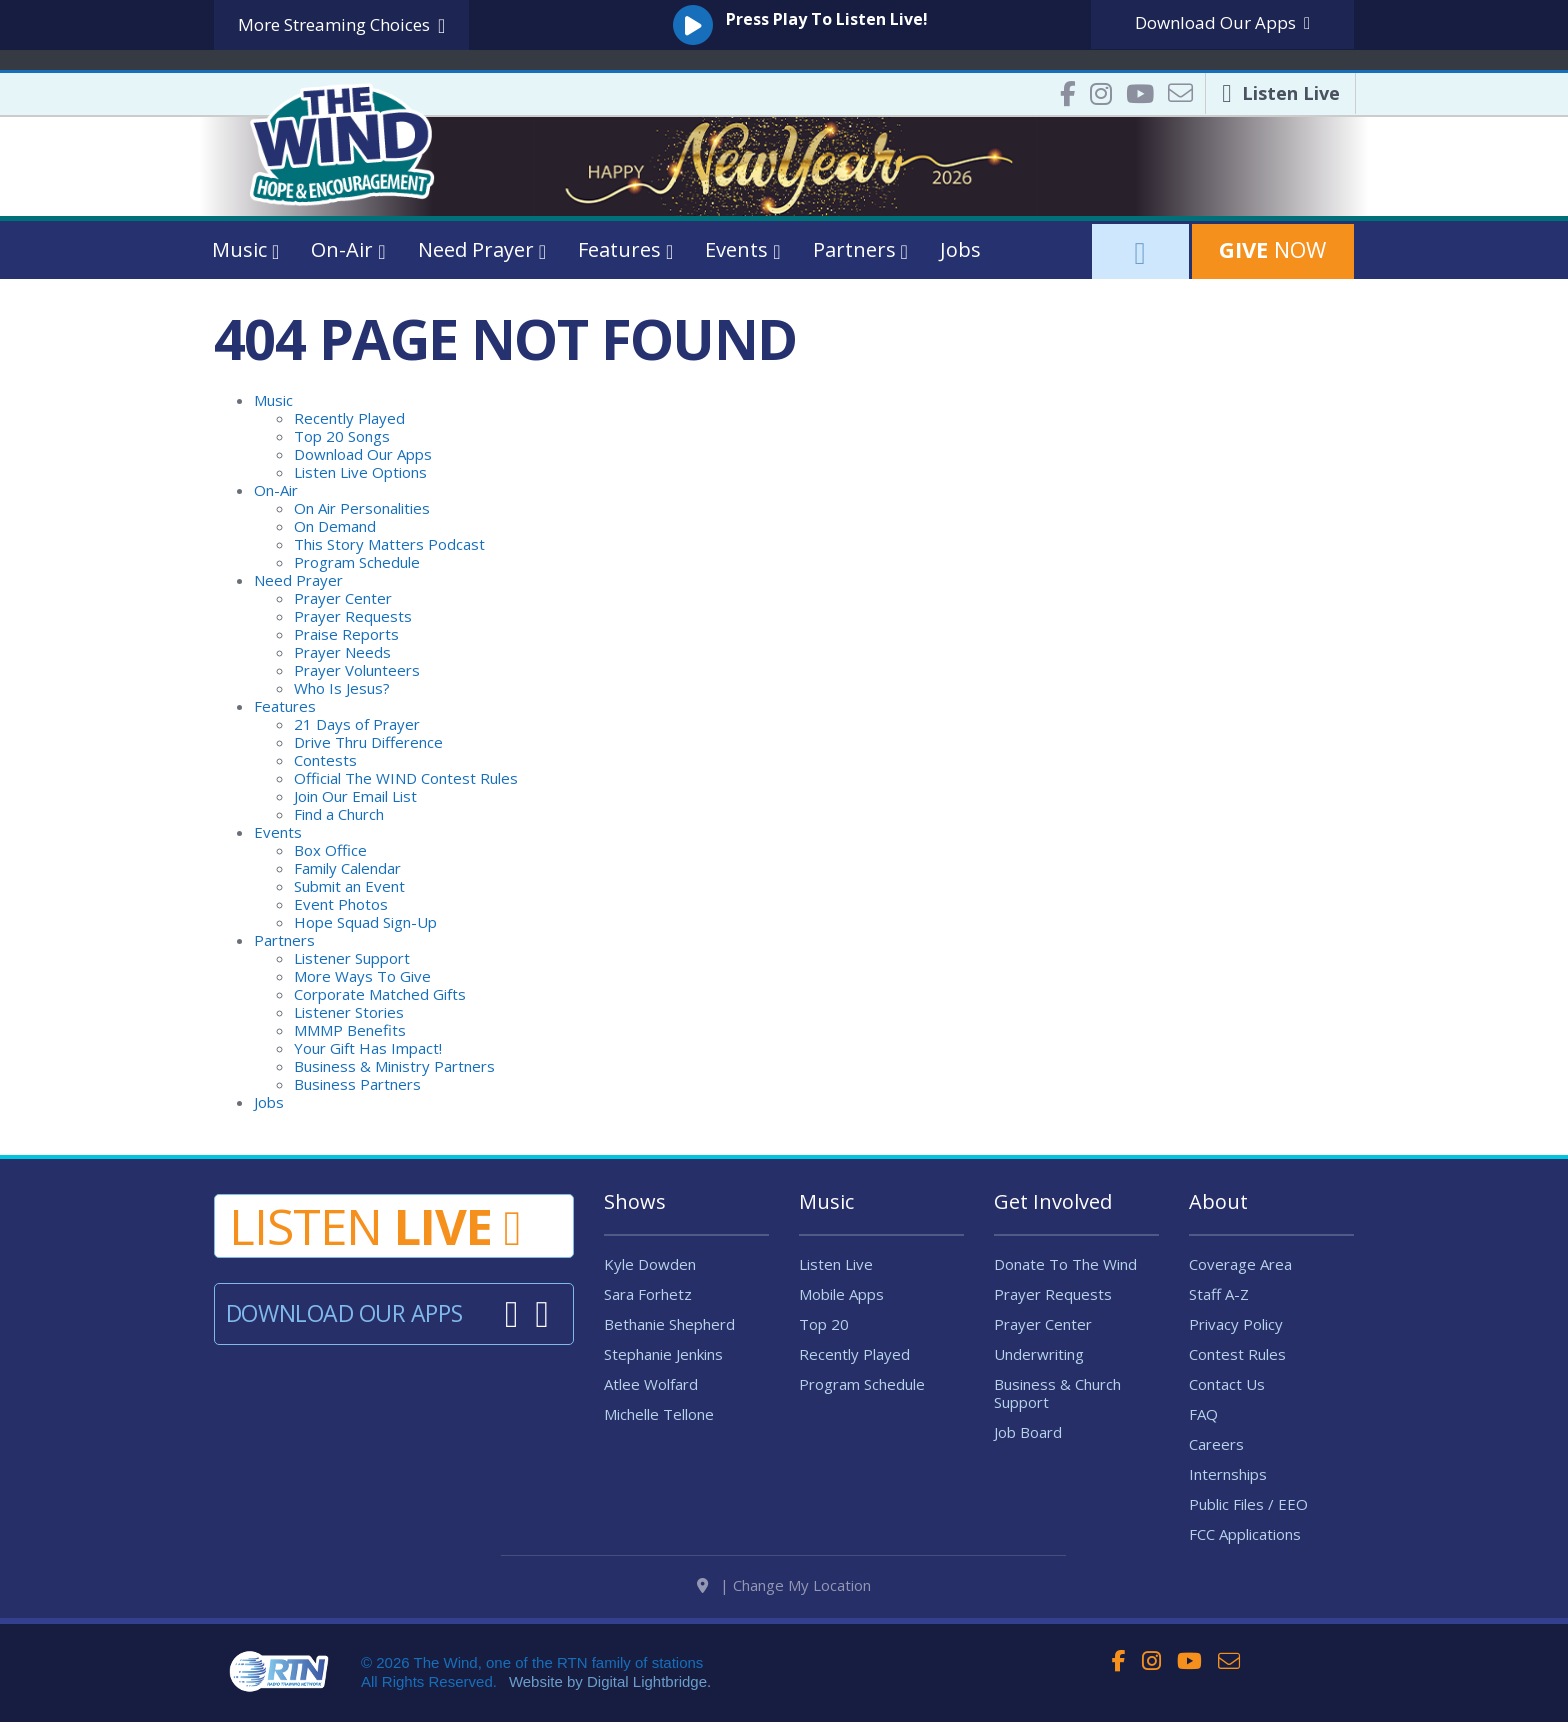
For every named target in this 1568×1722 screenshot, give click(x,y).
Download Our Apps (363, 454)
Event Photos (341, 904)
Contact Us (1227, 1384)
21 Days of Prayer (357, 724)
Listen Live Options (360, 472)
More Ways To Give (362, 976)
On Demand (335, 526)
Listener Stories (349, 1012)
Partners (284, 940)
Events (278, 832)
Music (273, 400)
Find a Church (339, 814)
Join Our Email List (355, 796)
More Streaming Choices (341, 25)
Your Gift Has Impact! (368, 1048)
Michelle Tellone (659, 1414)
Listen (375, 1226)
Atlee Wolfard (651, 1384)
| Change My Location (784, 1594)
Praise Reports (346, 634)
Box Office (330, 850)
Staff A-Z (1219, 1294)
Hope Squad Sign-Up (365, 922)
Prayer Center (343, 598)
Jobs (960, 249)
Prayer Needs (342, 652)
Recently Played (349, 418)
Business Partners (357, 1084)
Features (285, 706)
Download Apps (1222, 22)
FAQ (1203, 1414)
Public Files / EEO (1248, 1504)
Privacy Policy (1236, 1324)
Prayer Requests (353, 616)
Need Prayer (298, 580)
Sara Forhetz (648, 1294)
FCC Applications (1245, 1534)
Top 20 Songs (342, 436)
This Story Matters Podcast (389, 544)
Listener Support (352, 958)
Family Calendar (347, 868)
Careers (1216, 1444)
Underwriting (1039, 1354)
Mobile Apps (841, 1294)
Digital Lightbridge (647, 1690)
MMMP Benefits (350, 1030)
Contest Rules (1237, 1354)
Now (1272, 249)
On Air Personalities (362, 508)
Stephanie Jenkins (663, 1354)
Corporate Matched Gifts (380, 994)
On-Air (276, 490)
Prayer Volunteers (357, 670)
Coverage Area (1240, 1264)
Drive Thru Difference (368, 742)
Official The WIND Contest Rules (406, 778)
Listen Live (836, 1264)
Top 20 (824, 1324)
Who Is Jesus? (342, 688)
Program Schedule (357, 562)
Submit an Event (349, 886)
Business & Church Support (1057, 1393)
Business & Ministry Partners (394, 1066)
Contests (325, 760)
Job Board (1028, 1432)
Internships (1228, 1474)
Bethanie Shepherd (669, 1324)
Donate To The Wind (1065, 1264)
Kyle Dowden (650, 1264)
